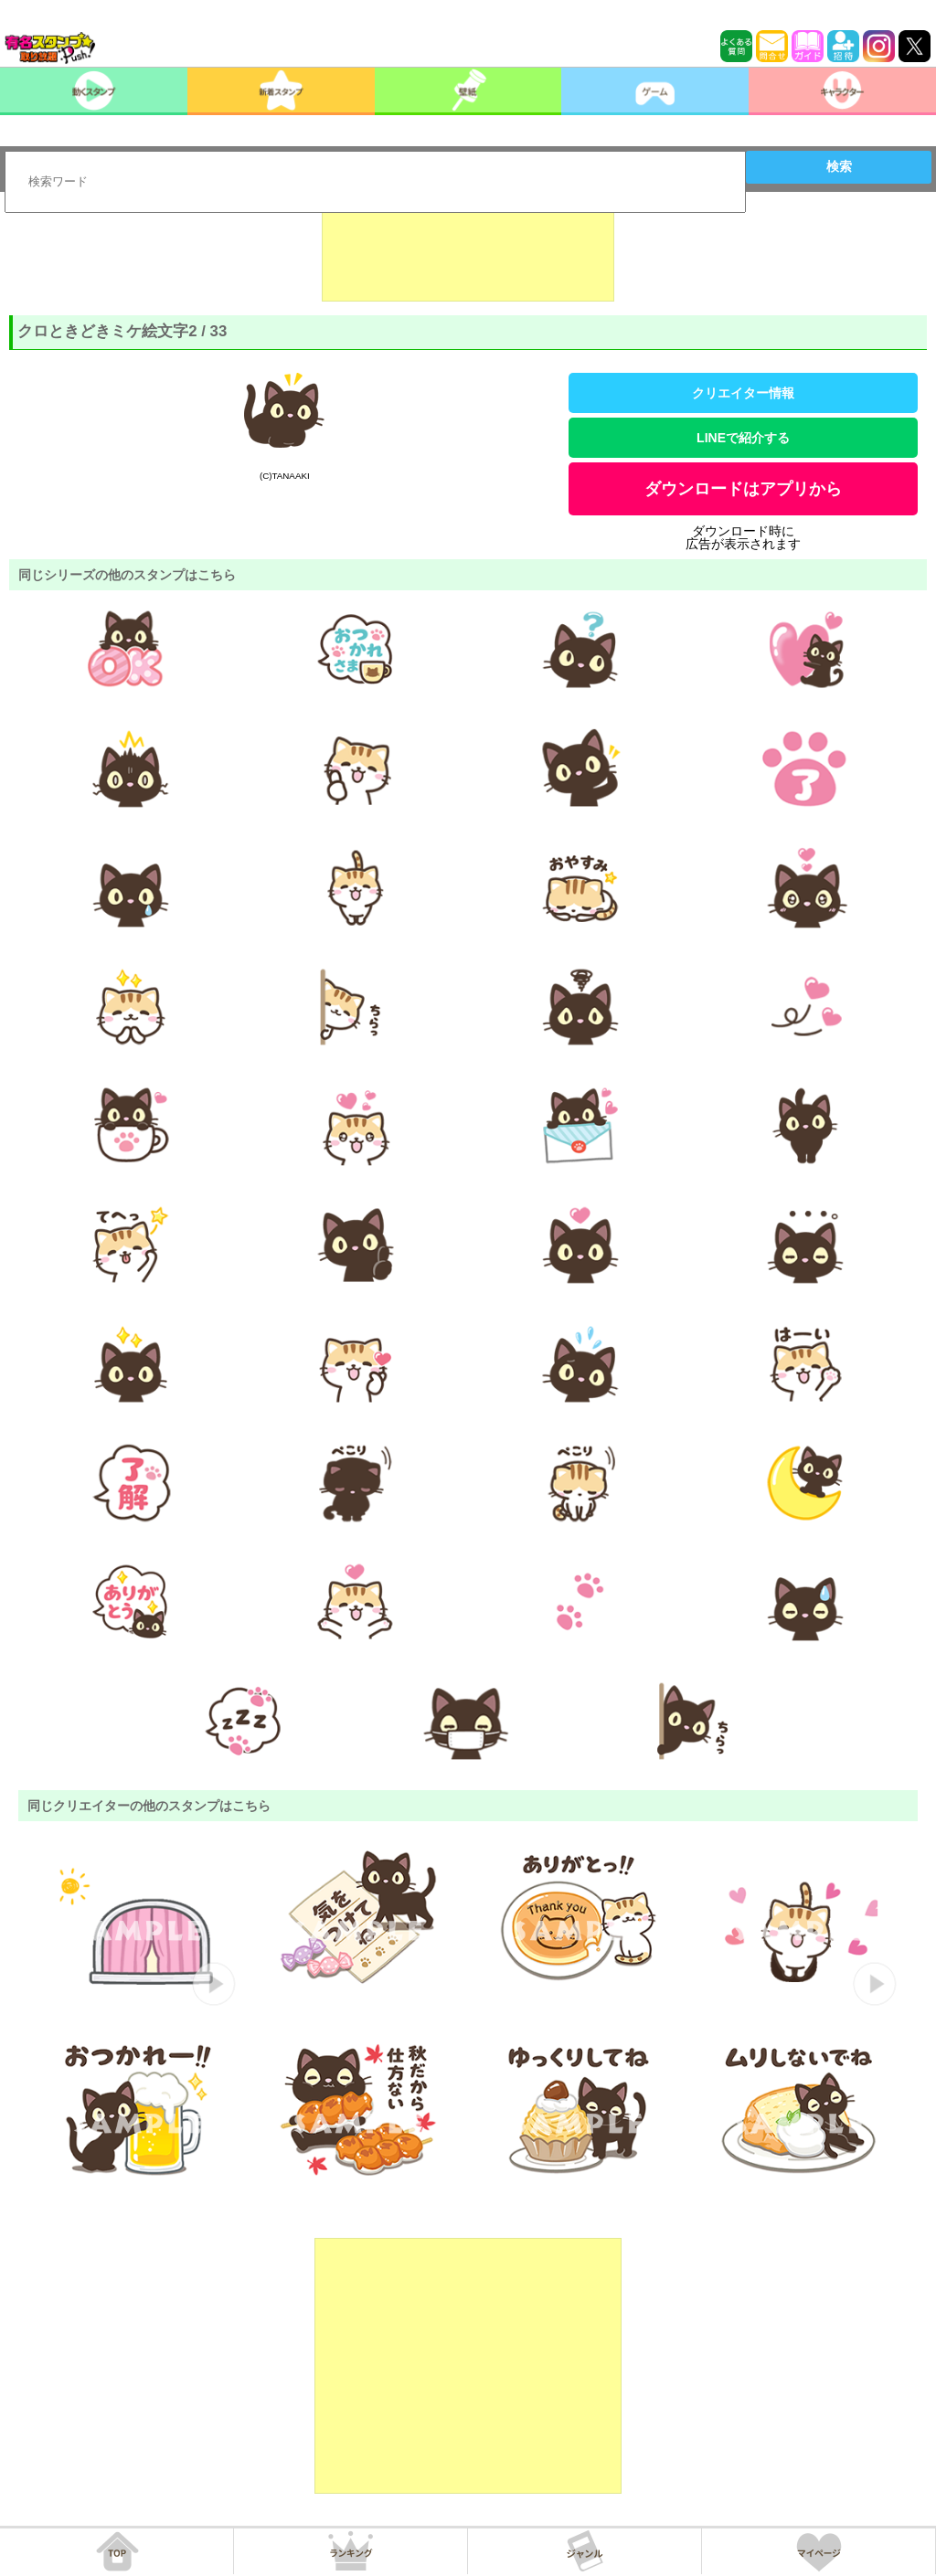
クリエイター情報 (743, 393)
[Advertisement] (468, 256)
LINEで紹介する (743, 437)
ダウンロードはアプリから (743, 489)
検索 (839, 166)
